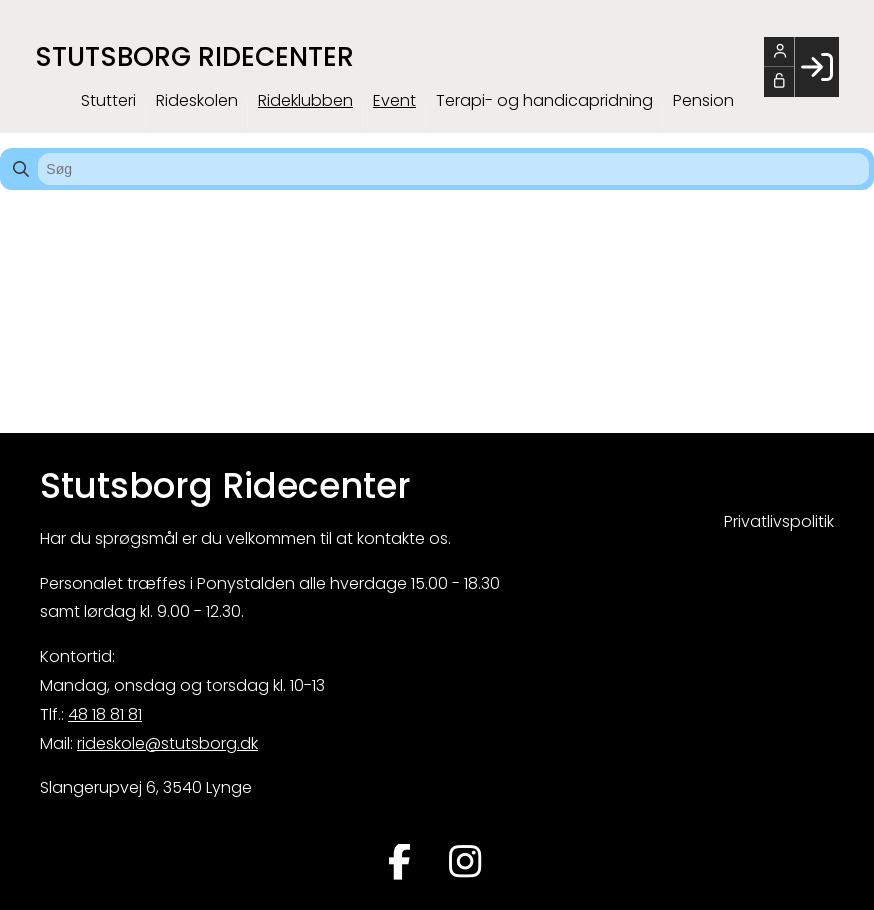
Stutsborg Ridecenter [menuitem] (194, 56)
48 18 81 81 (105, 714)
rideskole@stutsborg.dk (167, 743)
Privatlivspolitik (779, 521)
